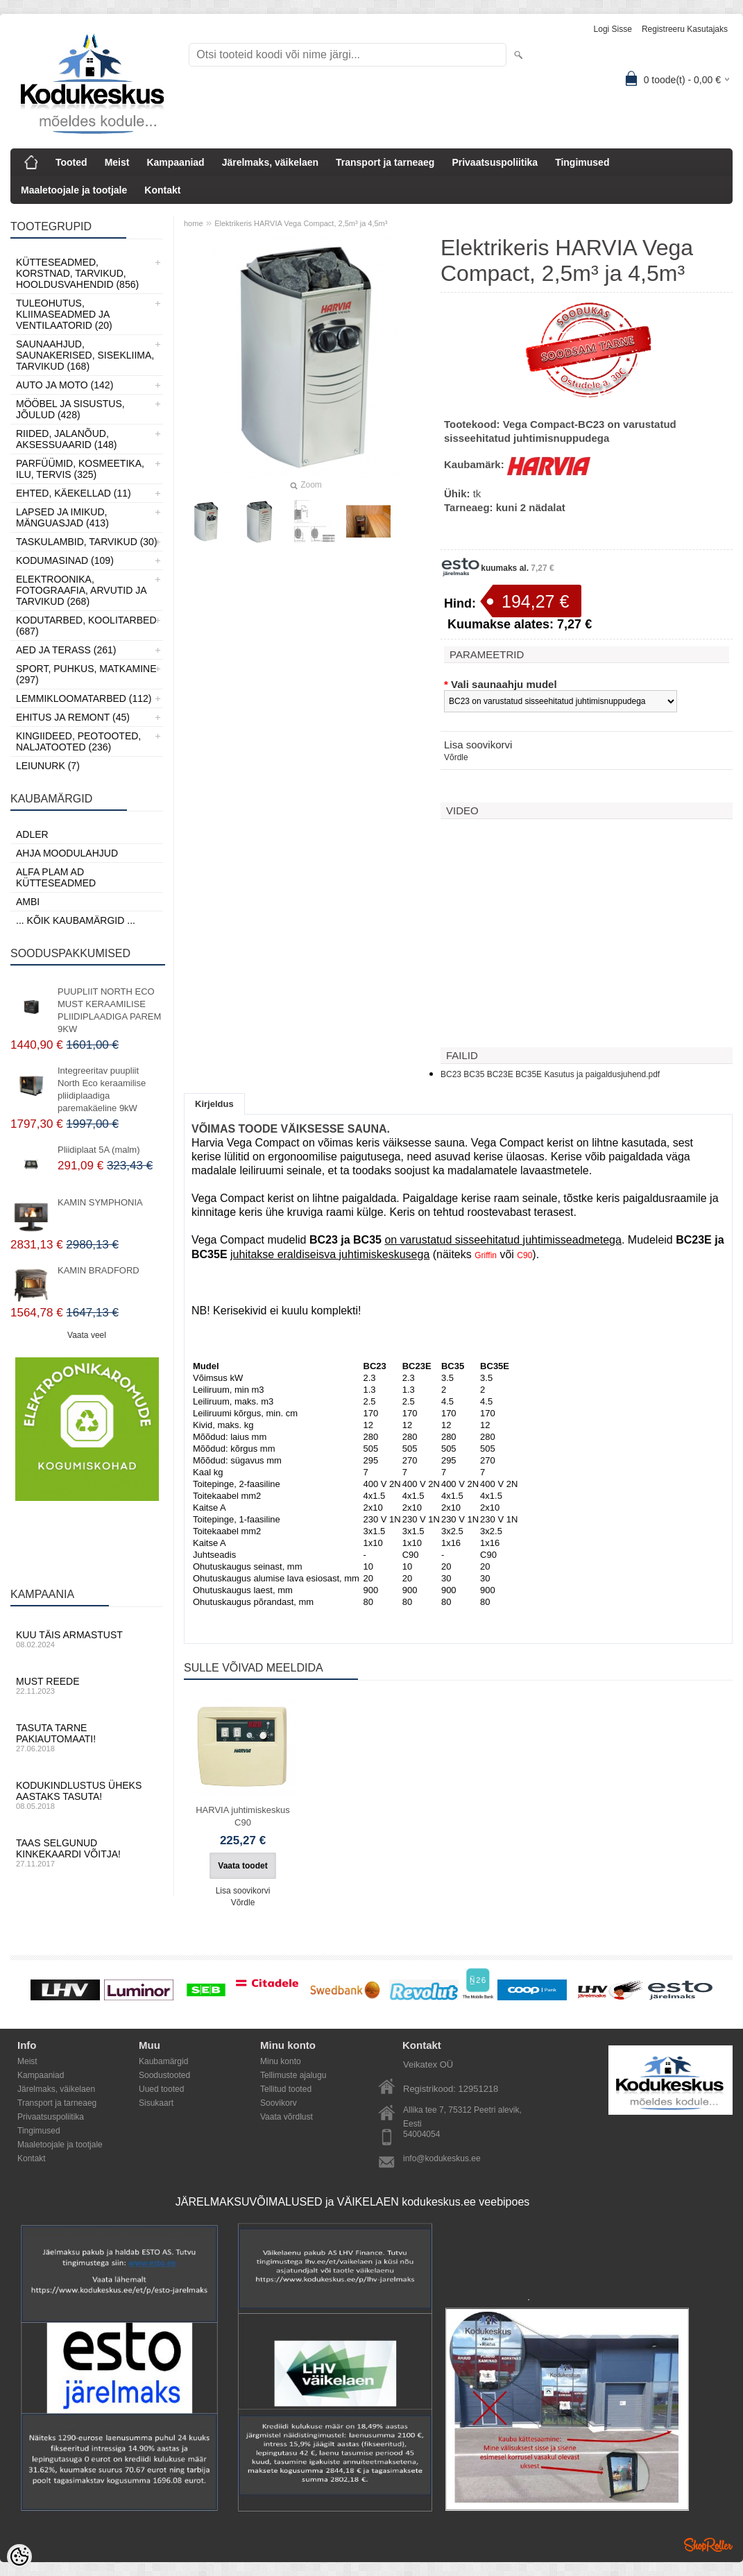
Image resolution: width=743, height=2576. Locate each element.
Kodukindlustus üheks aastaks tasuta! (86, 1795)
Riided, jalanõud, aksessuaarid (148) (66, 439)
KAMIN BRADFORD (98, 1270)
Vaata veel (86, 1335)
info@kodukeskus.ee (442, 2158)
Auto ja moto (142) (64, 384)
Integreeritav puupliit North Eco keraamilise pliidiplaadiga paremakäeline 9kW (102, 1089)
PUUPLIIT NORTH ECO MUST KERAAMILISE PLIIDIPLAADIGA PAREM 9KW (109, 1010)
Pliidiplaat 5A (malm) (99, 1149)
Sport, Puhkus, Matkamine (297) (86, 674)
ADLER (32, 834)
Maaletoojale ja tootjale (74, 190)
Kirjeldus (214, 1104)
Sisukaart (156, 2103)
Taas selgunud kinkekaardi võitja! (86, 1852)
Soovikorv (278, 2103)
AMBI (28, 901)
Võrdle (456, 757)
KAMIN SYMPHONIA (100, 1202)
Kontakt (162, 190)
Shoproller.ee (708, 2545)
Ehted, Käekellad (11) (73, 493)
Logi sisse (613, 29)
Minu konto (280, 2061)
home (193, 223)
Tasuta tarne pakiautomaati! (86, 1737)
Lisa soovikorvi (478, 744)
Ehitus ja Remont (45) (73, 717)
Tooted (71, 162)
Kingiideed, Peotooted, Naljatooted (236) (78, 741)
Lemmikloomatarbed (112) (84, 698)
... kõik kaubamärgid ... (75, 920)
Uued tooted (161, 2089)
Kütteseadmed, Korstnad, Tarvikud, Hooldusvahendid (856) (77, 273)
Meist (117, 162)
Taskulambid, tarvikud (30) (86, 541)
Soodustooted (164, 2075)
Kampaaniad (175, 162)
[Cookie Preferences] (19, 2556)
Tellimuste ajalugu (293, 2075)
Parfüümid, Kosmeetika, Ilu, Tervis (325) (80, 469)
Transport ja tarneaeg (385, 162)
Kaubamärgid (163, 2061)
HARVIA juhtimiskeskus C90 (243, 1816)
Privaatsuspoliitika (495, 162)
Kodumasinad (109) (65, 560)
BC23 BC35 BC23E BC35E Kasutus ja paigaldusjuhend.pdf (550, 1074)
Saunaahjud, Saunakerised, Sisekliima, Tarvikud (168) (85, 355)
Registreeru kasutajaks (685, 29)
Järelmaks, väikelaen (270, 162)
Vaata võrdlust (286, 2117)
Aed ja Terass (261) (66, 649)
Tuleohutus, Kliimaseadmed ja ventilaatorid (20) (64, 314)
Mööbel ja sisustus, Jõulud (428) (70, 409)
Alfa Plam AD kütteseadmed (56, 877)
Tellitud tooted (285, 2089)
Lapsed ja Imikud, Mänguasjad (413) (62, 517)
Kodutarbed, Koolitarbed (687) (86, 626)
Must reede (86, 1685)
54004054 (421, 2134)
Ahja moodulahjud (67, 853)
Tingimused (582, 162)
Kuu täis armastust (86, 1639)
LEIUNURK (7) (48, 765)
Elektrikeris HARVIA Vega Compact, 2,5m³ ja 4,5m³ (300, 223)
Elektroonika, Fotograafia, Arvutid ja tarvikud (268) (81, 590)
